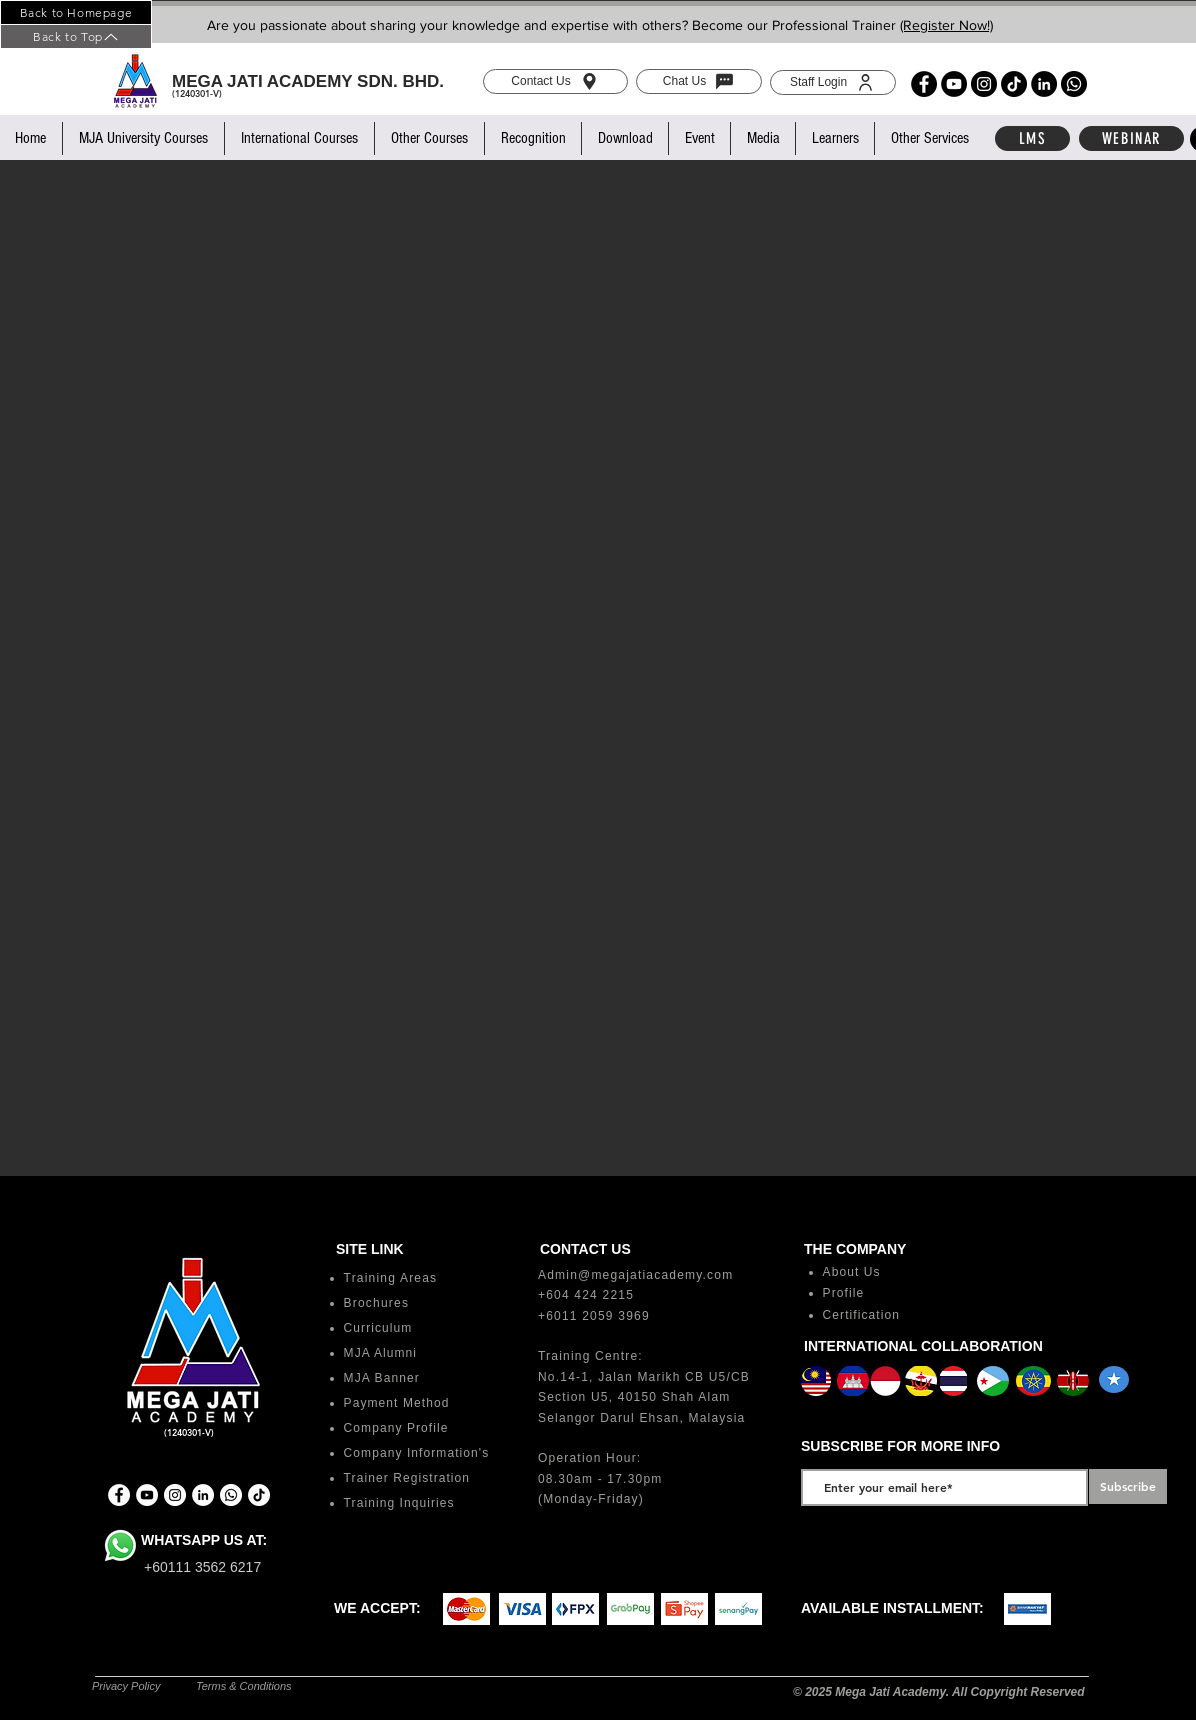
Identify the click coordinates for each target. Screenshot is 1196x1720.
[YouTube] (954, 84)
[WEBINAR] (1131, 138)
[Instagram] (984, 84)
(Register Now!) (946, 25)
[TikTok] (1014, 84)
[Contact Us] (555, 81)
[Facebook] (924, 84)
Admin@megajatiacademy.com (635, 1275)
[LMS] (1032, 138)
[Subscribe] (1128, 1486)
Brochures (377, 1303)
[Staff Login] (833, 82)
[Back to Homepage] (76, 12)
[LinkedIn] (1044, 84)
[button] (143, 138)
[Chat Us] (699, 81)
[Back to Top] (76, 36)
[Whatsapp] (1074, 84)
